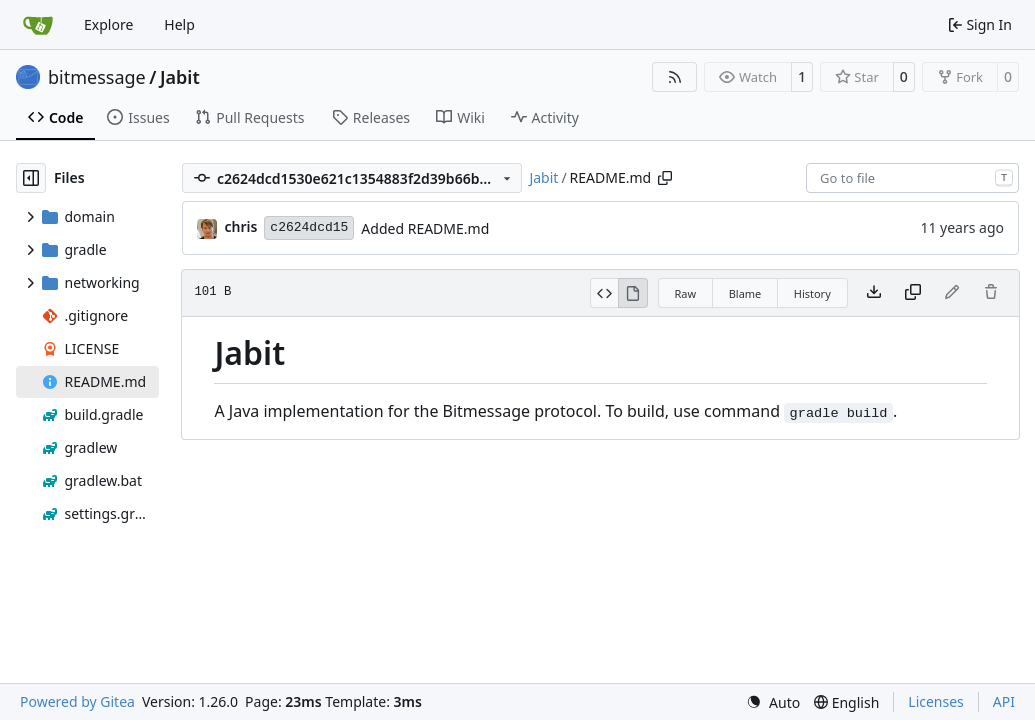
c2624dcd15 (309, 227)
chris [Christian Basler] (240, 226)
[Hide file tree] (31, 178)
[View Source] (604, 293)
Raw (686, 293)
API (1004, 701)
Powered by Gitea (77, 701)
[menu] (773, 702)
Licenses (936, 701)
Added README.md (425, 228)
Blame (745, 293)
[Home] (38, 25)
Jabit (180, 77)
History (812, 293)
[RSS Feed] (675, 77)
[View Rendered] (633, 293)
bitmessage (97, 77)
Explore (108, 24)
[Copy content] (913, 293)
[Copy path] (665, 178)
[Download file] (874, 293)
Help (179, 24)
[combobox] (912, 178)
